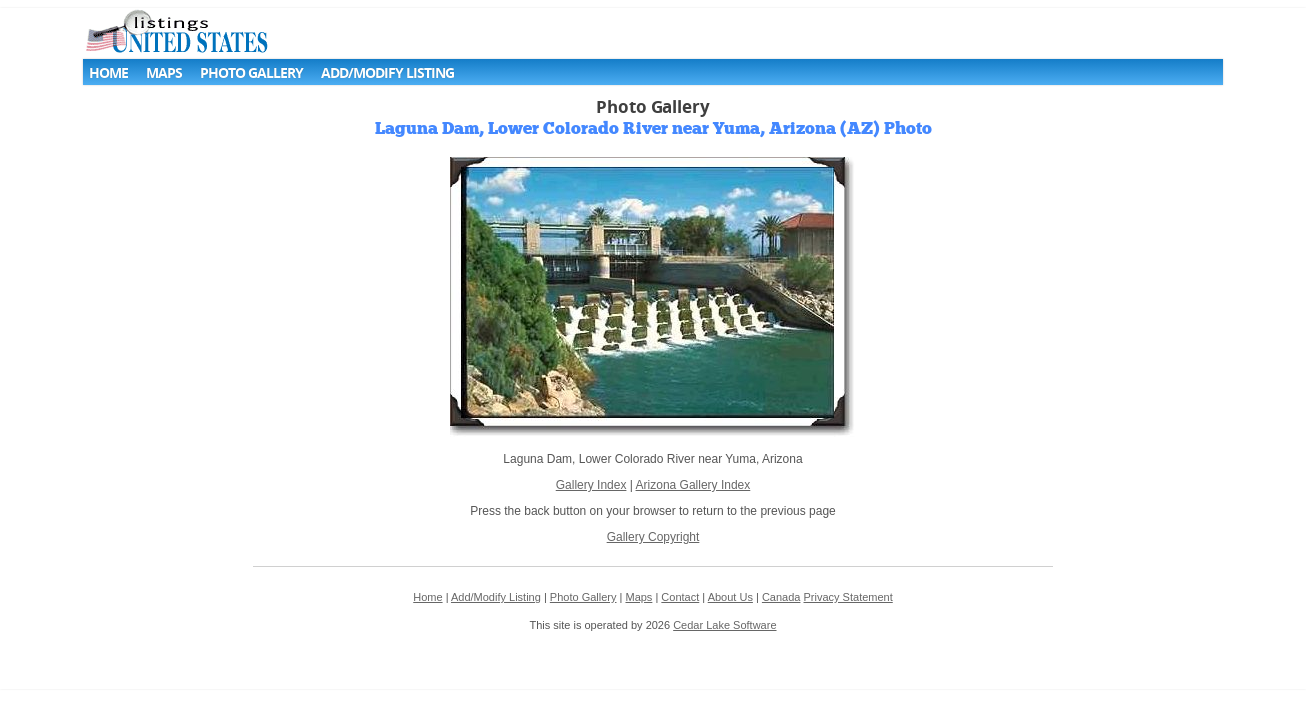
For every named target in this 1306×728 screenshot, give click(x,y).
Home (108, 72)
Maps (164, 72)
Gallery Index (591, 485)
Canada (781, 597)
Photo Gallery (251, 72)
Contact (680, 597)
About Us (730, 597)
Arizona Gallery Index (693, 485)
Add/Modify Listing (387, 72)
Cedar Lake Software (724, 625)
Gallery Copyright (653, 537)
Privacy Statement (848, 597)
